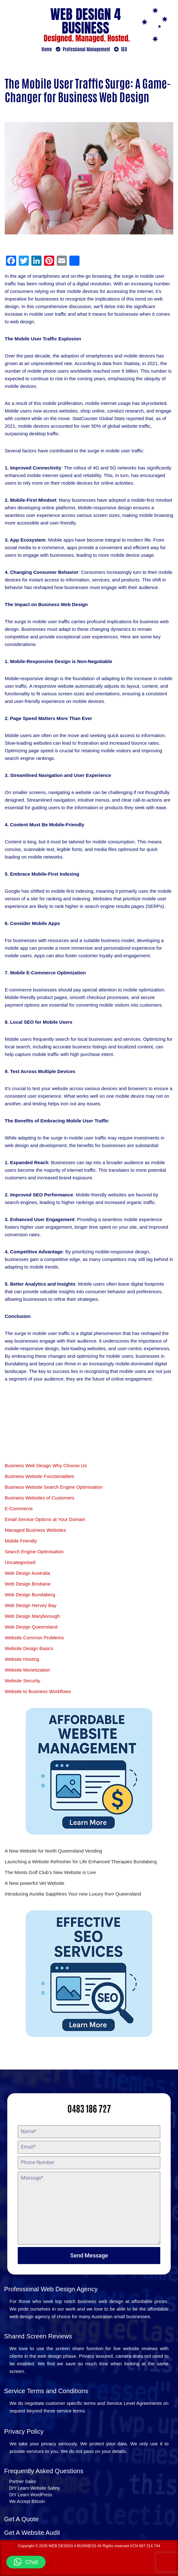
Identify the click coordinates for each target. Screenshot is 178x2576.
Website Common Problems (34, 1637)
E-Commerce (19, 1508)
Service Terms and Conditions (46, 2390)
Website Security (22, 1680)
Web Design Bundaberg (30, 1594)
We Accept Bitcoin (27, 2501)
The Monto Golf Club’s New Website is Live (50, 1872)
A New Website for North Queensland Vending (53, 1850)
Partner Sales (22, 2481)
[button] (26, 2562)
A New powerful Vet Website (34, 1883)
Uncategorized (20, 1562)
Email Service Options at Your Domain (45, 1519)
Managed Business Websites (35, 1530)
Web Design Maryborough (32, 1616)
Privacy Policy (23, 2431)
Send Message (89, 2255)
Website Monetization (27, 1670)
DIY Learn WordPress (30, 2494)
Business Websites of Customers (39, 1497)
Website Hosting (22, 1659)
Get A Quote (21, 2519)
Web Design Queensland (31, 1626)
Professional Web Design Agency (51, 2289)
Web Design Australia (27, 1573)
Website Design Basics (29, 1648)
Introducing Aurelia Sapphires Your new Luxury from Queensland (73, 1893)
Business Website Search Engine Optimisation (54, 1487)
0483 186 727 (89, 2108)
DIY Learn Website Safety (34, 2488)
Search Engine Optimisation (34, 1551)
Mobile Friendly (21, 1540)
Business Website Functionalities (39, 1476)
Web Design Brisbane (28, 1583)
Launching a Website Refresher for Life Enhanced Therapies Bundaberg (81, 1861)
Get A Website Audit (32, 2532)
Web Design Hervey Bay (30, 1605)
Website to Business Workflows (38, 1691)
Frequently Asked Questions (43, 2470)
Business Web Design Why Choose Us (46, 1465)
